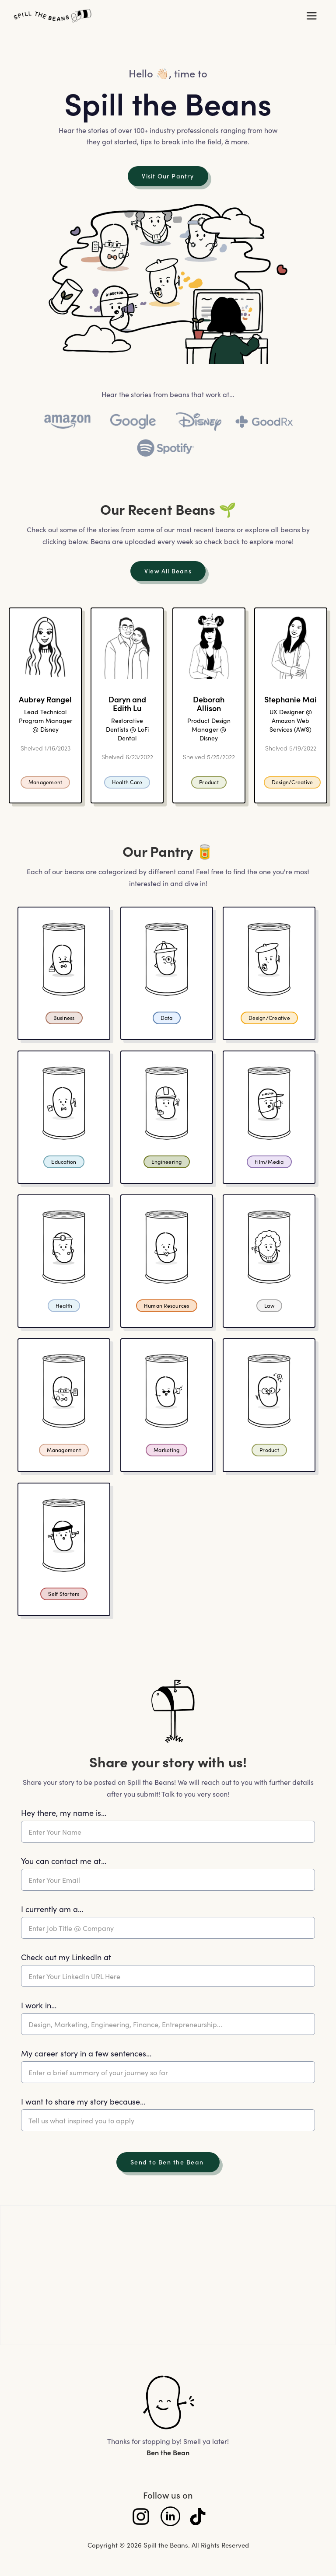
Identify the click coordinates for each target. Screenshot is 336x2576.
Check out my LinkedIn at (66, 1957)
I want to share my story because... (83, 2101)
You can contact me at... (63, 1861)
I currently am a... (52, 1909)
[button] (311, 16)
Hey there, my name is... (63, 1812)
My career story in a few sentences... (86, 2053)
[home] (152, 16)
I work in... (38, 2005)
